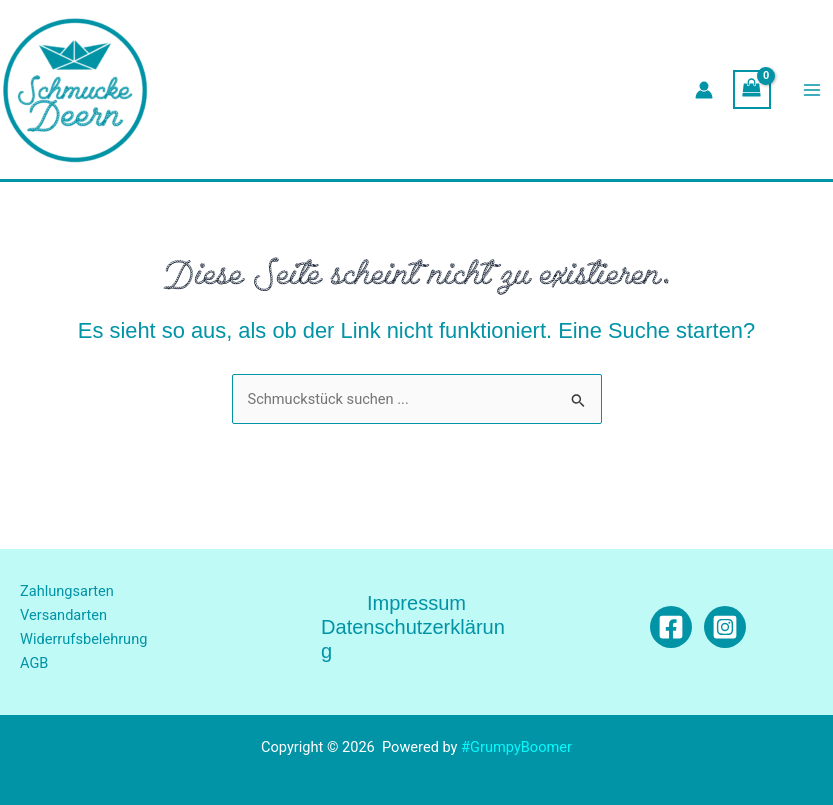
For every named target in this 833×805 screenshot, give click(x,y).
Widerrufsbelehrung (83, 639)
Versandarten (63, 615)
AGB (34, 663)
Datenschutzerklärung (413, 639)
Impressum (416, 603)
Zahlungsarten (67, 591)
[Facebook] (671, 627)
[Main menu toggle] (812, 90)
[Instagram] (725, 627)
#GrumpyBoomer (516, 747)
